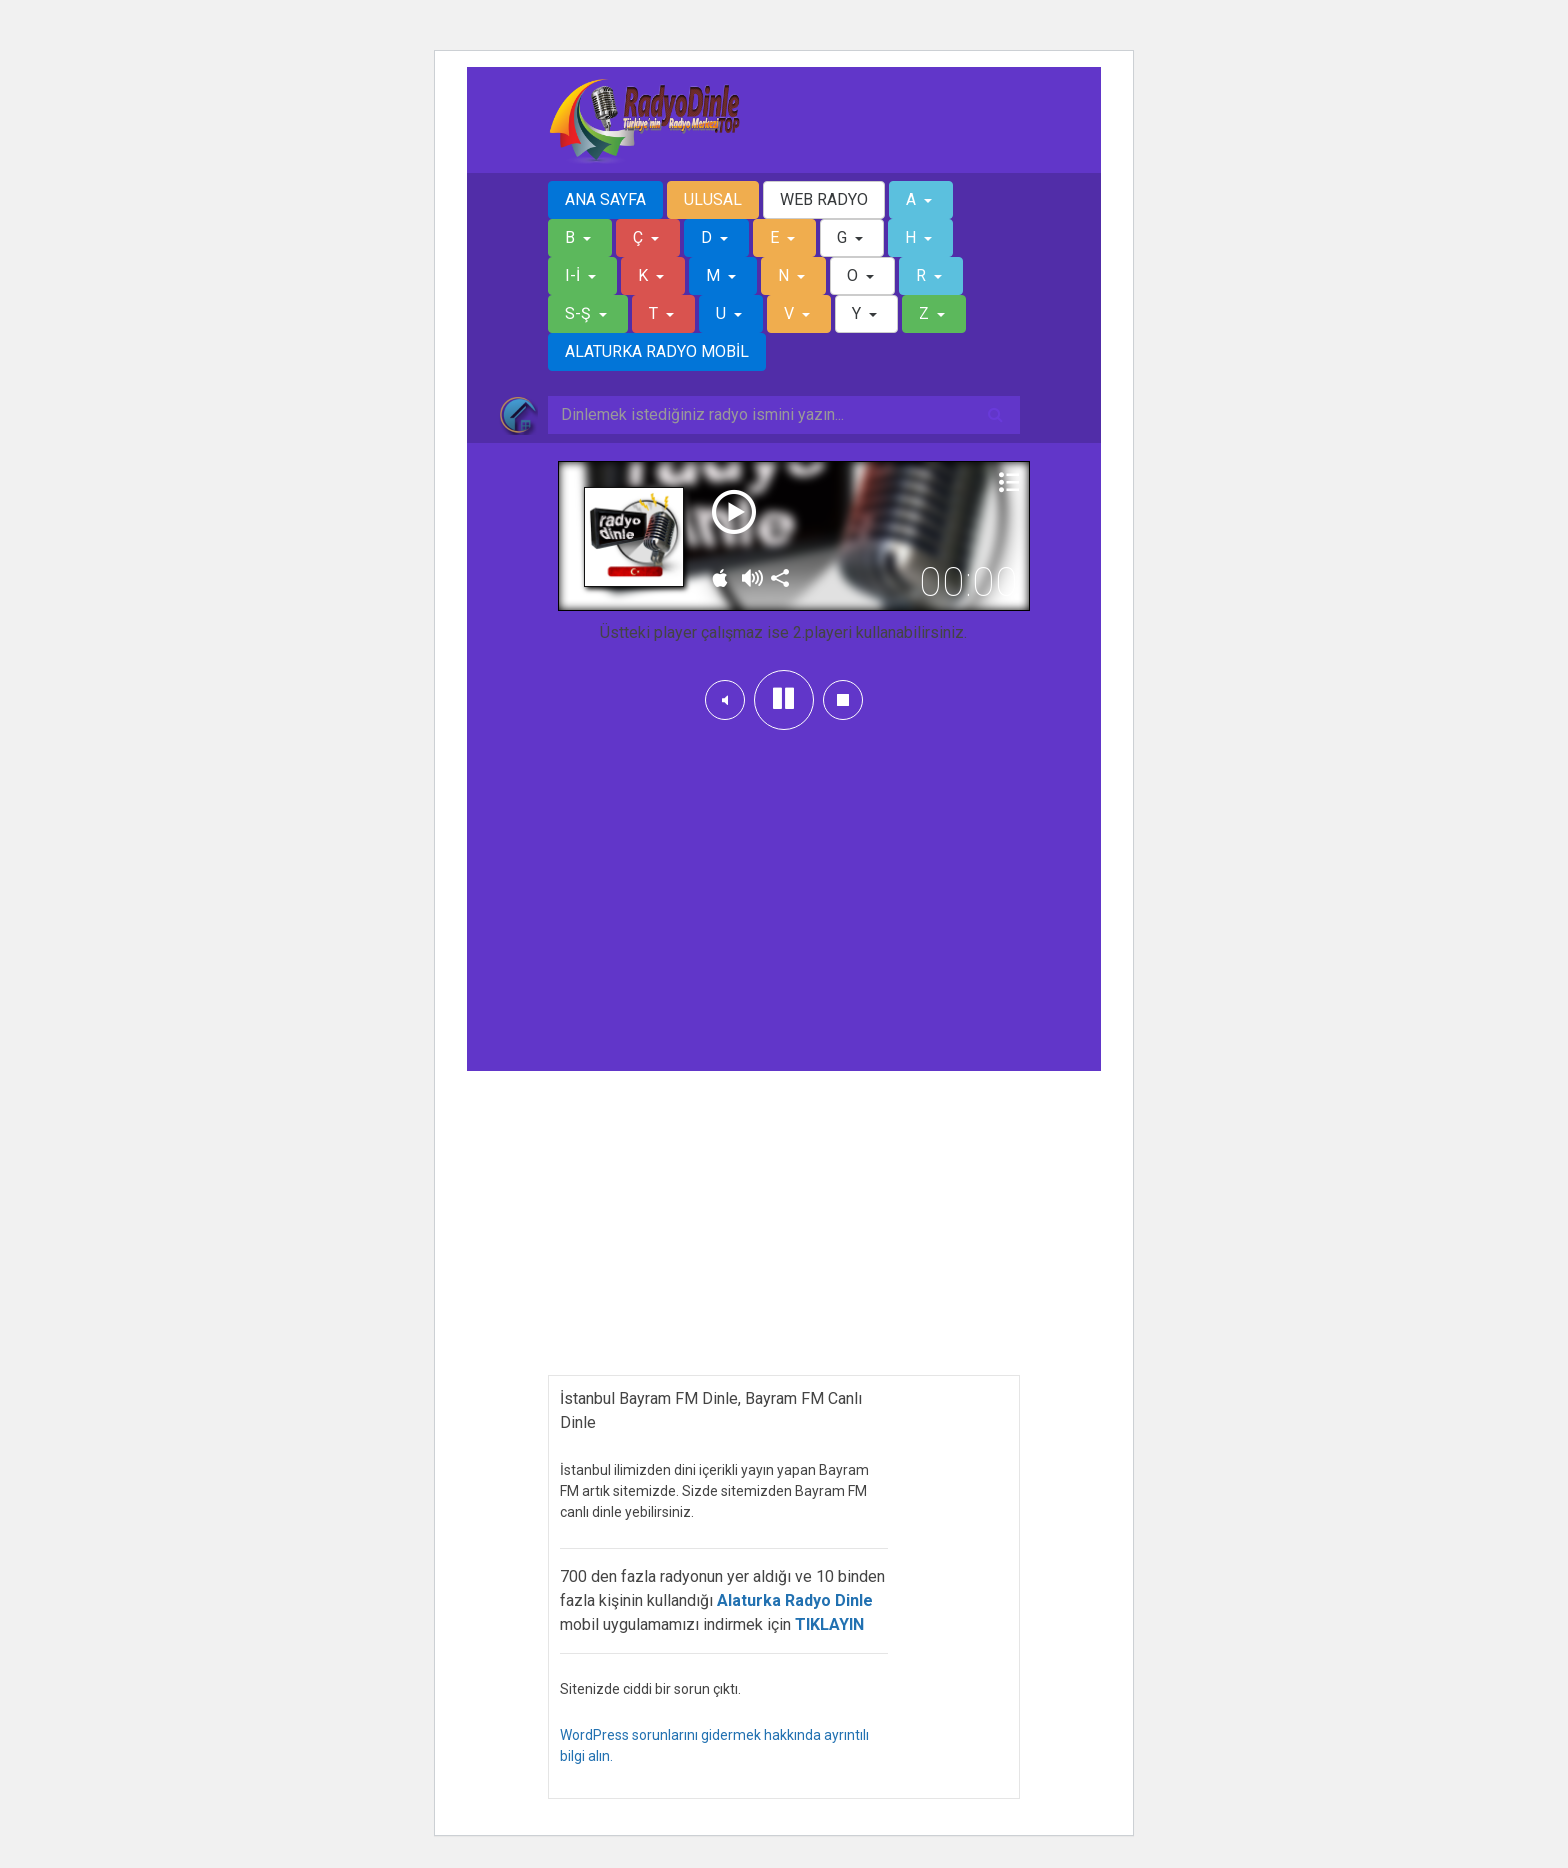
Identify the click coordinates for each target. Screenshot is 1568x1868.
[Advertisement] (784, 886)
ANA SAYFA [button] (605, 199)
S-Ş (580, 313)
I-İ (574, 275)
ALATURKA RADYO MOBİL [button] (657, 351)
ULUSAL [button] (713, 199)
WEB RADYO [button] (824, 199)
